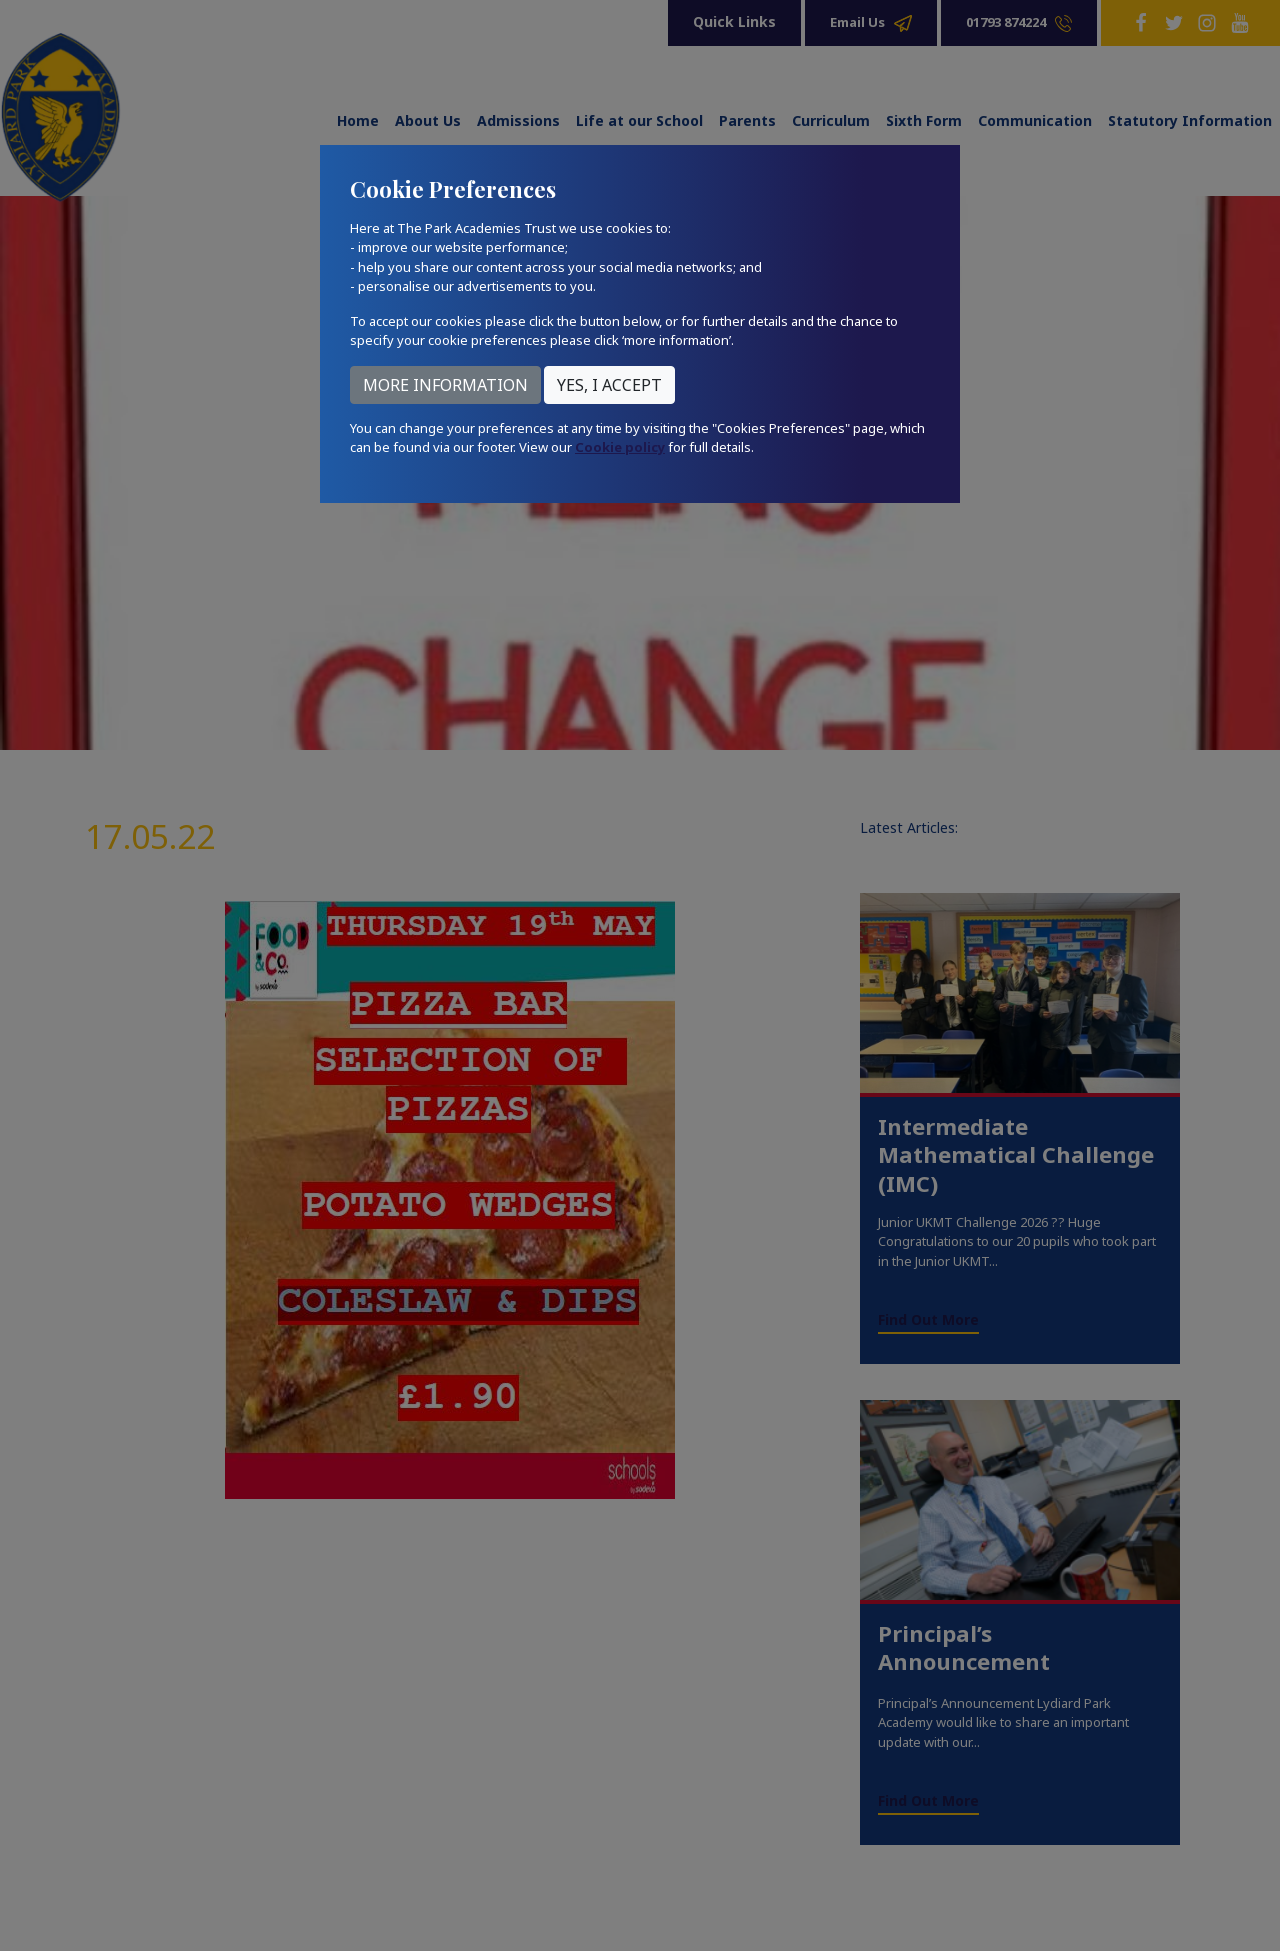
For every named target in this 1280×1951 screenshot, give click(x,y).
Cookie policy (620, 447)
